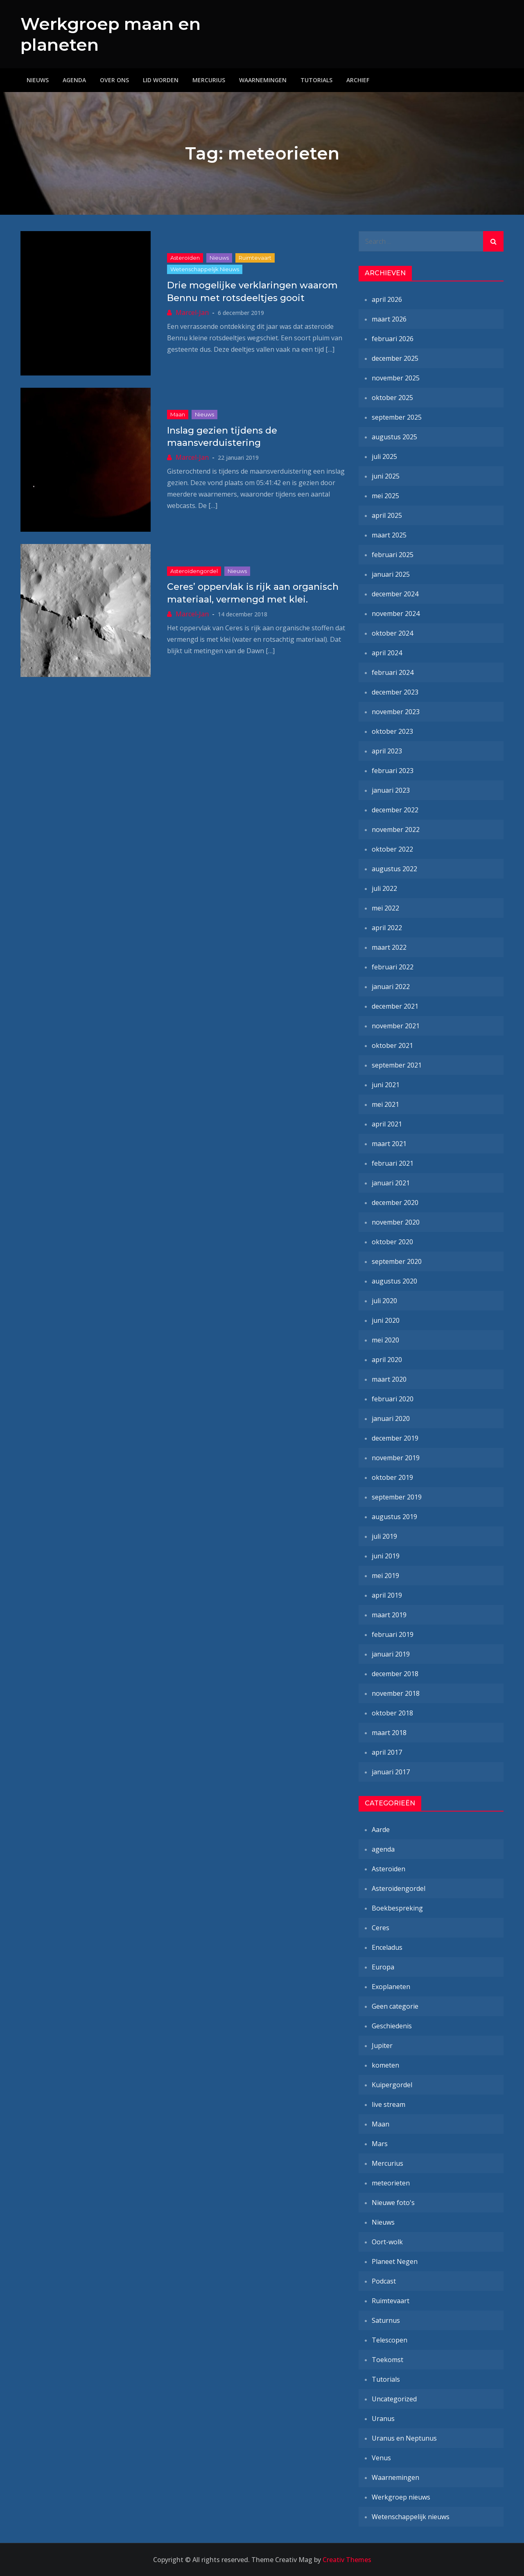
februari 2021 (392, 1163)
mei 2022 (385, 908)
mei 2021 (385, 1104)
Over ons (114, 80)
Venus (381, 2457)
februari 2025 (392, 554)
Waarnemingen (263, 80)
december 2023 (395, 692)
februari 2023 (392, 770)
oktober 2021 (392, 1045)
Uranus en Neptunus (404, 2438)
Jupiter (382, 2045)
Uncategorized (394, 2398)
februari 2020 (392, 1398)
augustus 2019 (394, 1516)
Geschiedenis (392, 2025)
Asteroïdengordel (194, 570)
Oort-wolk (387, 2241)
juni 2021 (386, 1084)
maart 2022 (389, 947)
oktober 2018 (392, 1712)
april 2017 (387, 1752)
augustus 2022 (394, 868)
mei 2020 (385, 1339)
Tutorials (316, 80)
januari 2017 (391, 1771)
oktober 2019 (392, 1477)
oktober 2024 (392, 633)
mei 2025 (385, 495)
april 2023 (387, 750)
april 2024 (387, 652)
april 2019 (387, 1595)
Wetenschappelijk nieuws (204, 269)
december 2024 (395, 593)
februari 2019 (392, 1634)
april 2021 (387, 1123)
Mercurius (208, 80)
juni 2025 (386, 476)
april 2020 (387, 1359)
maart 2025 (389, 534)
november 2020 (396, 1222)
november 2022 (396, 829)
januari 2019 (391, 1654)
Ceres (380, 1927)
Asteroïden (185, 257)
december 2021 (395, 1006)
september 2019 (397, 1497)
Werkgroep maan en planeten (98, 34)
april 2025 (387, 515)
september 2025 (397, 417)
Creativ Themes (347, 2559)
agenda (383, 1849)
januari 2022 (391, 986)
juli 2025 (384, 456)
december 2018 (395, 1673)
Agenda (74, 80)
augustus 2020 (394, 1281)
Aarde (381, 1829)
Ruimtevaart (255, 257)
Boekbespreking (397, 1908)
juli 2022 (384, 888)
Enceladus (387, 1947)
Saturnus (386, 2320)
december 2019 (395, 1438)
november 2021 (396, 1025)
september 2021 (397, 1065)
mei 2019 (385, 1575)
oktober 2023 (392, 731)
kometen (385, 2065)
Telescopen (389, 2339)
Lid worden (160, 80)
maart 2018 (389, 1732)
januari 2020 (391, 1418)
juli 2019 (384, 1536)
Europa (383, 1966)
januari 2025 (391, 574)
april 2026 (387, 299)
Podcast (384, 2281)
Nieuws (38, 80)
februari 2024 (392, 672)
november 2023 (396, 711)
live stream (388, 2104)
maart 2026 (389, 319)
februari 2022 (392, 966)
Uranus (383, 2418)
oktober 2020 (392, 1241)
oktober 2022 (392, 849)
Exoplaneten (391, 1986)
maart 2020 (389, 1379)
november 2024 (396, 613)
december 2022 (395, 809)
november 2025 (396, 377)
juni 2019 (386, 1555)
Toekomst (387, 2359)
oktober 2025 (392, 397)
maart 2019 (389, 1614)
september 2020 (397, 1261)
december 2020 (395, 1202)
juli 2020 (384, 1300)
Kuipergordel (392, 2084)
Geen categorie (395, 2006)
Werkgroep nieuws (401, 2497)
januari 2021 (391, 1182)
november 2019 (396, 1457)
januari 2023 (391, 790)
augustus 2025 (394, 436)
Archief (357, 80)
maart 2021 (389, 1143)
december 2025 (395, 358)
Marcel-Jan (192, 312)
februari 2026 (392, 338)
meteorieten (391, 2182)
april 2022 (387, 927)
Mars (380, 2143)
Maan (177, 414)
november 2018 (396, 1693)
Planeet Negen (395, 2261)
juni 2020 (386, 1320)
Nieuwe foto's (393, 2202)
